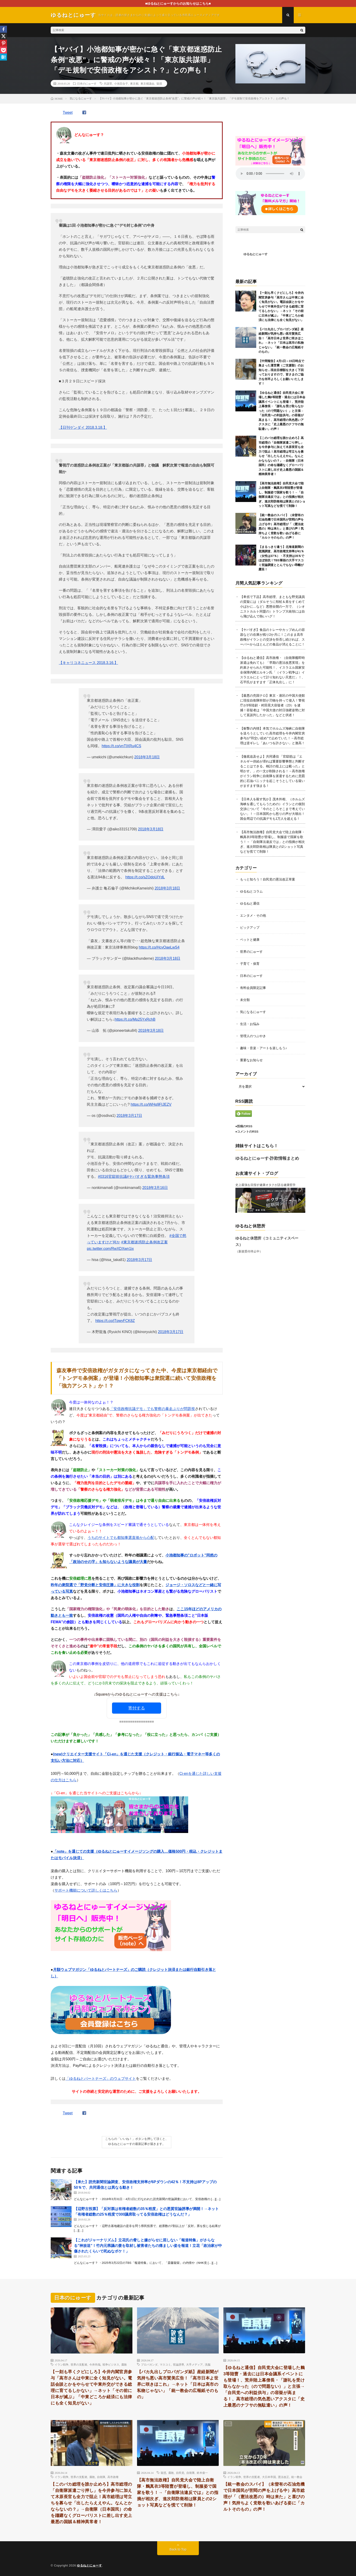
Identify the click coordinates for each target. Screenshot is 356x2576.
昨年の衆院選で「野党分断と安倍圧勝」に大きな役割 (95, 1585)
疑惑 (159, 83)
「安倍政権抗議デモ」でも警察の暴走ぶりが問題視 (152, 1409)
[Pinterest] (3, 43)
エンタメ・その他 (253, 915)
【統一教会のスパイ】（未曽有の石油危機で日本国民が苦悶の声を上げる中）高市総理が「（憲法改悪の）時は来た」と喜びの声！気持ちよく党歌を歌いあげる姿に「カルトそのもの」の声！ (264, 2497)
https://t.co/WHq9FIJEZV (151, 1104)
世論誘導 (178, 2364)
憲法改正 (283, 2476)
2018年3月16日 (155, 1188)
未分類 (245, 1000)
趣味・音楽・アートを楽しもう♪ (263, 1048)
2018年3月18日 (147, 757)
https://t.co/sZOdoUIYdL (145, 877)
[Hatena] (3, 57)
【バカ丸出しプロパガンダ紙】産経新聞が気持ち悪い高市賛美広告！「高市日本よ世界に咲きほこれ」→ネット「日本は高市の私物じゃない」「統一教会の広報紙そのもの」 (178, 2384)
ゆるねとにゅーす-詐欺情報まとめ (267, 1158)
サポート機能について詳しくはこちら (85, 1890)
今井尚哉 (94, 2364)
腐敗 (124, 2364)
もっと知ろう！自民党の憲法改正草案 (267, 879)
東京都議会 (147, 83)
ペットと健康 (249, 939)
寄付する (136, 1708)
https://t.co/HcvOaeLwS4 (159, 947)
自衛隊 (101, 2476)
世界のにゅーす (251, 951)
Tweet (68, 112)
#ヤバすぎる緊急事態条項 (148, 1176)
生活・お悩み (249, 1024)
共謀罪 (108, 83)
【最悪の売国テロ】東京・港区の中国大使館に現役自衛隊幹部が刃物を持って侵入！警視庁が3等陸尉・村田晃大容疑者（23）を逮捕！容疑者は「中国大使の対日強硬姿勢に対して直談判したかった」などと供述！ (272, 705)
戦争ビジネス (111, 2364)
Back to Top (178, 2549)
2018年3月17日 (129, 1116)
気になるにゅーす (253, 1012)
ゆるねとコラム (251, 891)
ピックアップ (249, 927)
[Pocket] (3, 50)
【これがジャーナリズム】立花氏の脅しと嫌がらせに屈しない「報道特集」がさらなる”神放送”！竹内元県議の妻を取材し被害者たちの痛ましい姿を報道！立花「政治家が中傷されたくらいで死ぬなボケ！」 (148, 2245)
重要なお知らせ (251, 1060)
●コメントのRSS (247, 1131)
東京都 (134, 83)
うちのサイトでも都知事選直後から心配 (120, 1538)
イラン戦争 (62, 2364)
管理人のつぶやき (253, 1036)
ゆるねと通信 (249, 903)
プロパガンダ (149, 2364)
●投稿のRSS (244, 1126)
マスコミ (165, 2364)
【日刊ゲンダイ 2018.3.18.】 (83, 427)
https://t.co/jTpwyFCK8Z (115, 1321)
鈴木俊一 (202, 2472)
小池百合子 (121, 83)
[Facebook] (3, 29)
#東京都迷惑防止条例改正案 (144, 1242)
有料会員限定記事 (253, 988)
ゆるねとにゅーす (256, 254)
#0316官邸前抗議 (112, 1176)
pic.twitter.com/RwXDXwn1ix (110, 1249)
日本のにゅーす (87, 83)
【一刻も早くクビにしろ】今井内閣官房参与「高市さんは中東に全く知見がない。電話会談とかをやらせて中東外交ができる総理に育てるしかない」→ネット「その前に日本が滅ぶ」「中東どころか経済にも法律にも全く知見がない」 (281, 306)
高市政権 (113, 2476)
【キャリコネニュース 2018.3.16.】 (88, 663)
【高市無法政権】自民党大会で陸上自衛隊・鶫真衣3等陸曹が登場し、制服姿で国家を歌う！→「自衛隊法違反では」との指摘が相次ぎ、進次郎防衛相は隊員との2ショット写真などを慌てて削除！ (272, 841)
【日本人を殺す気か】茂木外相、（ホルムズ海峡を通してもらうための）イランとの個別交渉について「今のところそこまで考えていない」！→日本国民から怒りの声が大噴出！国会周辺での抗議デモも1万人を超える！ (272, 808)
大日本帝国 (269, 2476)
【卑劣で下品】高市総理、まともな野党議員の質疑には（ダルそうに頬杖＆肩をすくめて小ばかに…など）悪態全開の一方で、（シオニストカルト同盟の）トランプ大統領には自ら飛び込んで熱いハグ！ (272, 606)
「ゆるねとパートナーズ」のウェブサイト (101, 2078)
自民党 (180, 2472)
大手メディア (194, 2364)
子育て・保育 (249, 964)
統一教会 (296, 2476)
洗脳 (207, 2364)
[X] (3, 36)
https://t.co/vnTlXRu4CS (121, 746)
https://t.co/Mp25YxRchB (135, 1019)
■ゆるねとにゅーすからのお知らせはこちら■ (178, 3)
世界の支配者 (79, 2364)
